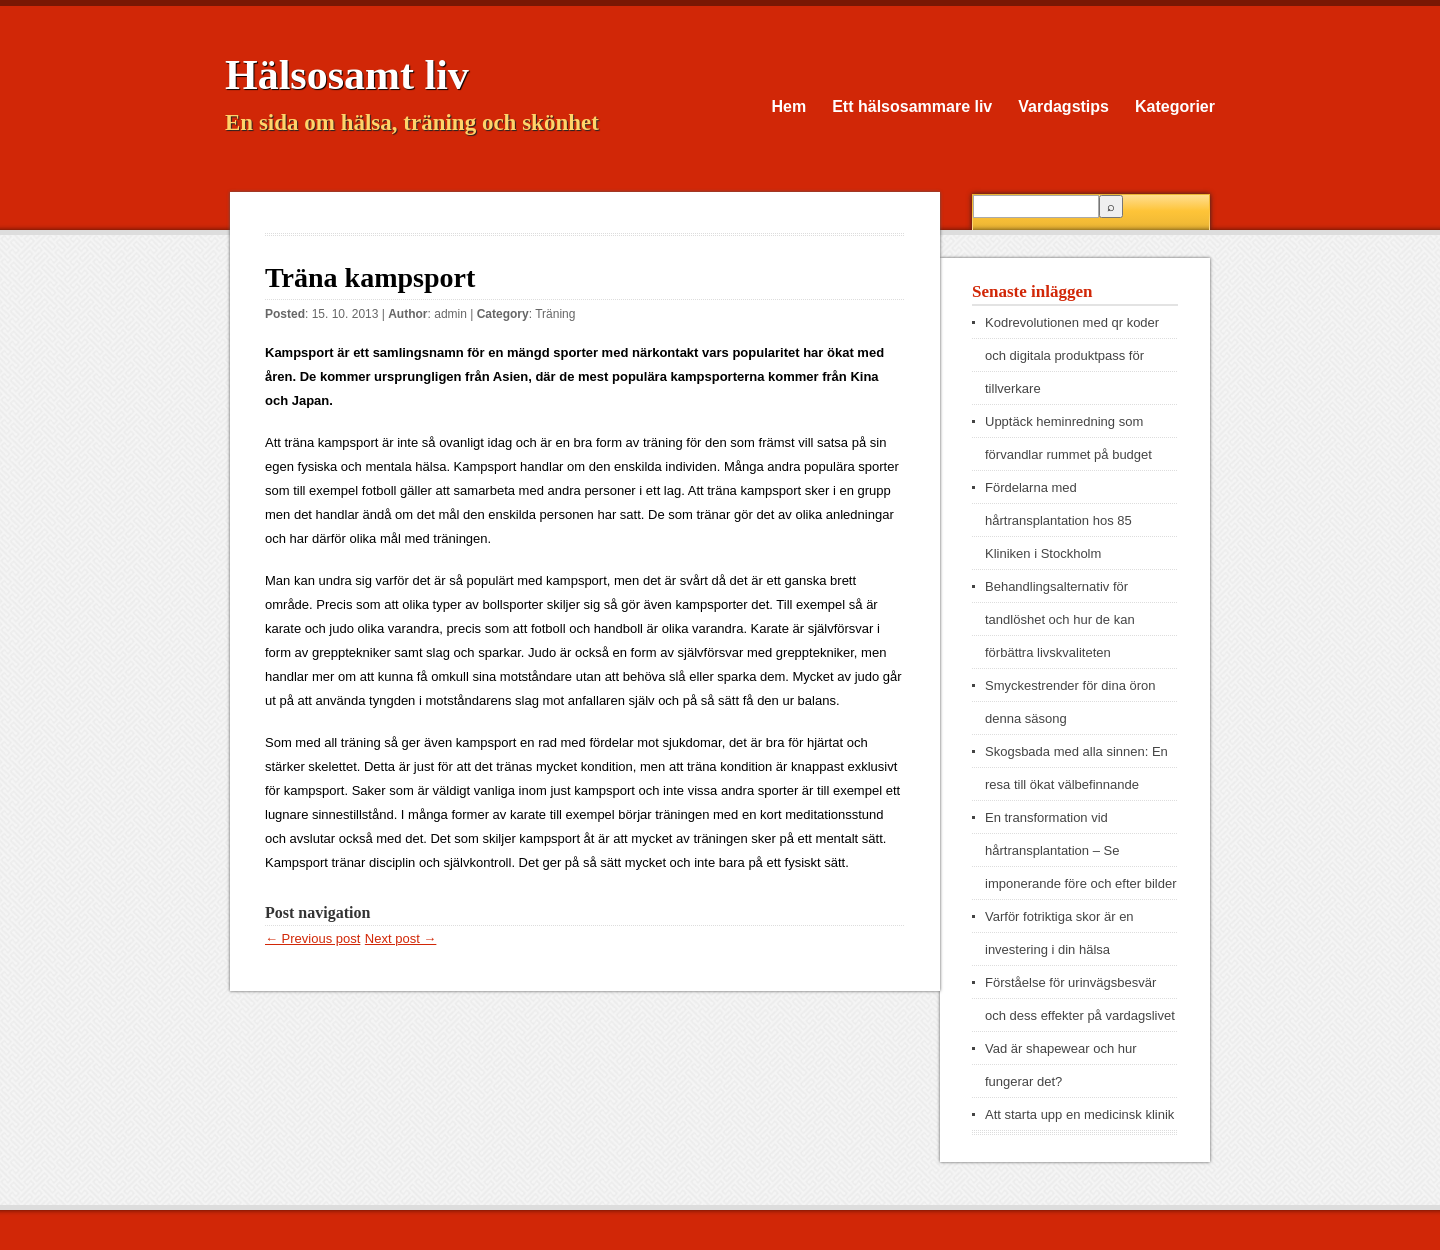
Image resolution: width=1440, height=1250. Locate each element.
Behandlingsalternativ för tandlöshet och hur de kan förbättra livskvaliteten (1060, 619)
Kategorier (1175, 106)
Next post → (401, 938)
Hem (789, 106)
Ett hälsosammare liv (912, 106)
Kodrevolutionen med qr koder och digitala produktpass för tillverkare (1072, 355)
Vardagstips (1063, 106)
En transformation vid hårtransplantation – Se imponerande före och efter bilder (1081, 850)
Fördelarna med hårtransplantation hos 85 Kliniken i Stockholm (1058, 520)
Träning (555, 314)
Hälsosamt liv (347, 75)
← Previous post (312, 938)
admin (450, 314)
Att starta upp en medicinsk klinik (1079, 1114)
